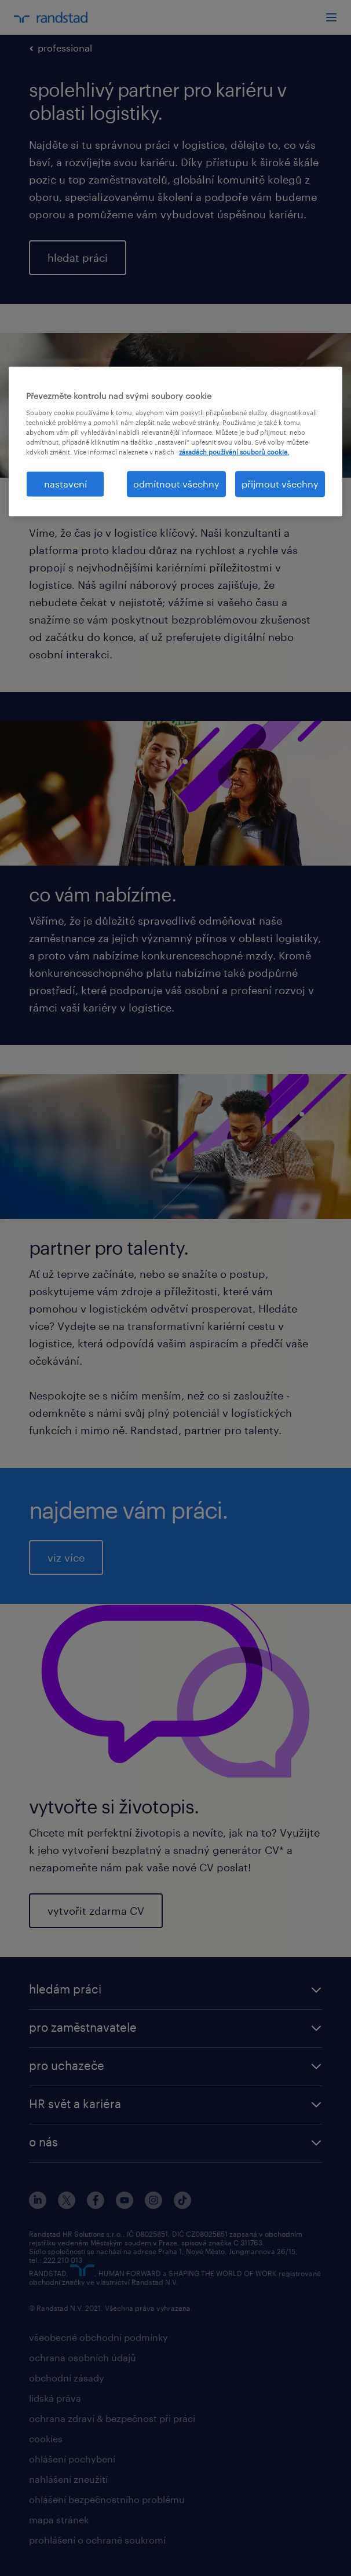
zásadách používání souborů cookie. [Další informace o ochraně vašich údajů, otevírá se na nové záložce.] (234, 452)
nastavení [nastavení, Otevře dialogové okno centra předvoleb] (65, 483)
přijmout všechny (280, 483)
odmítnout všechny (176, 483)
